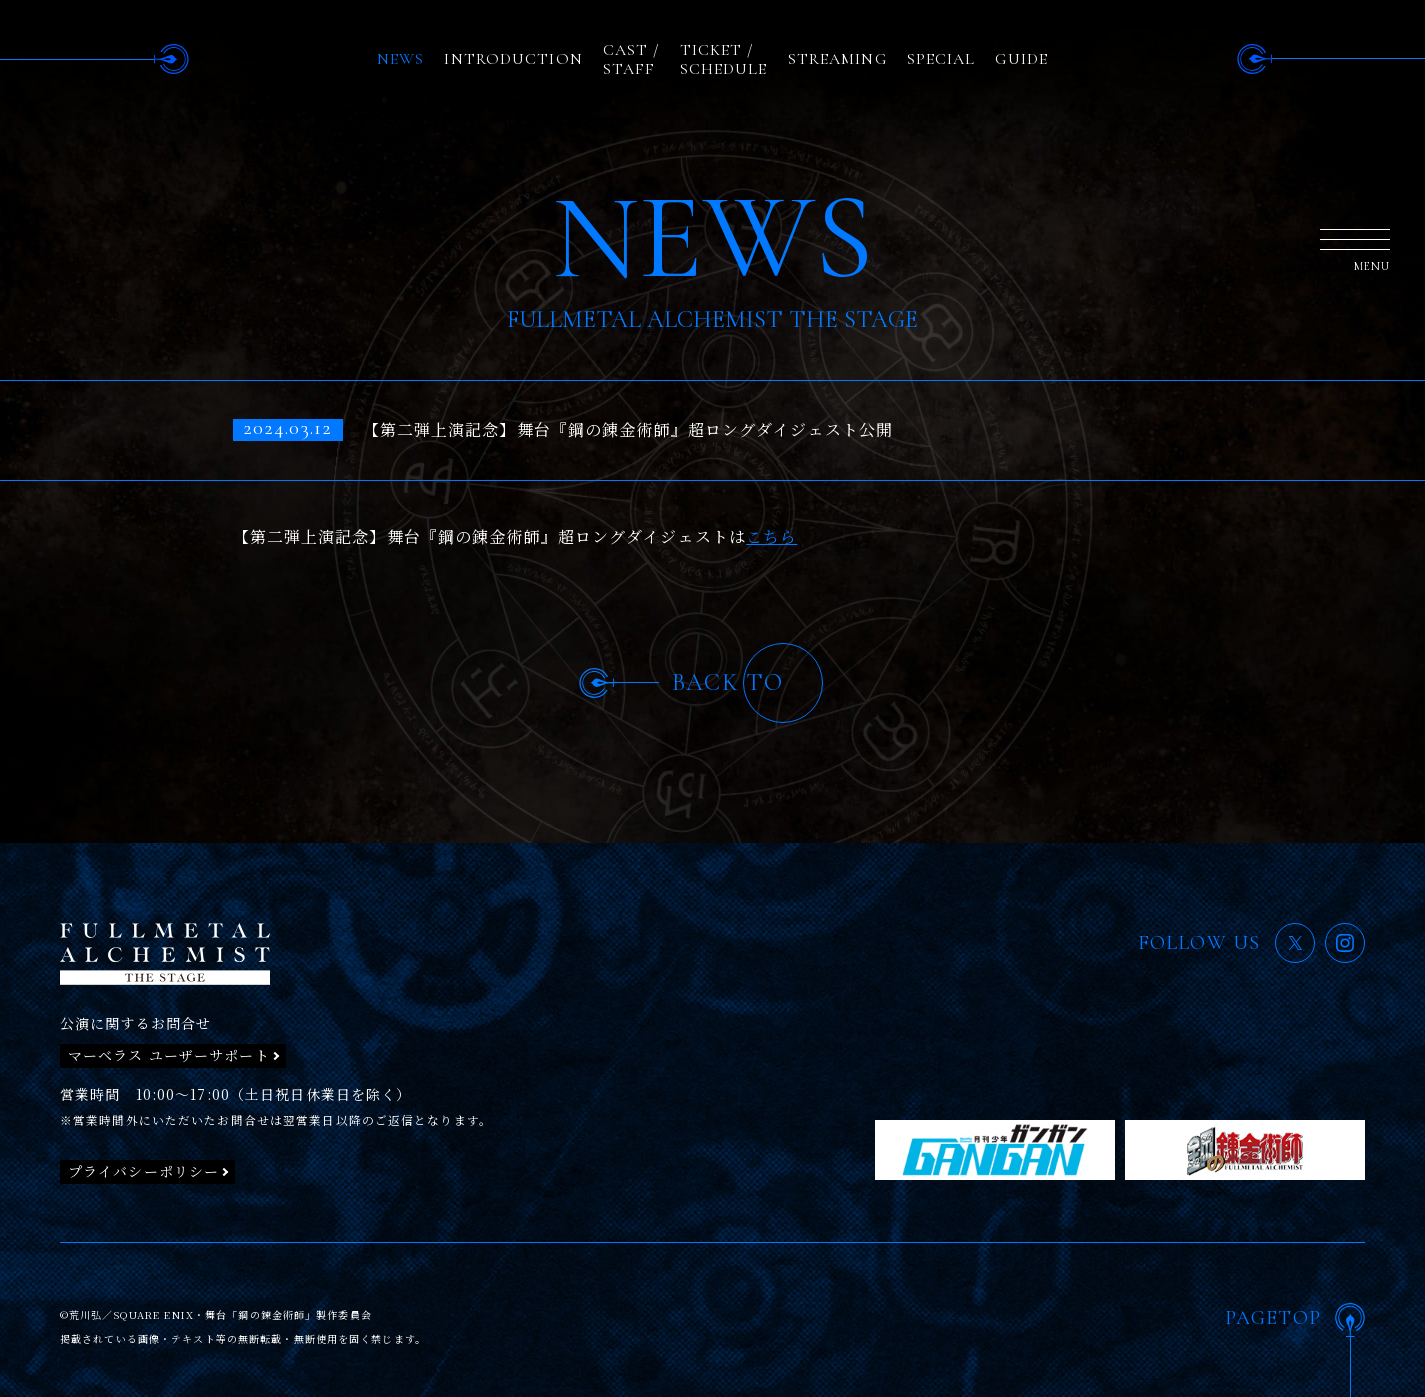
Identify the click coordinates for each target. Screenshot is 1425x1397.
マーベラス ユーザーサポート (169, 1055)
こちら (771, 536)
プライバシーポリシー (143, 1171)
